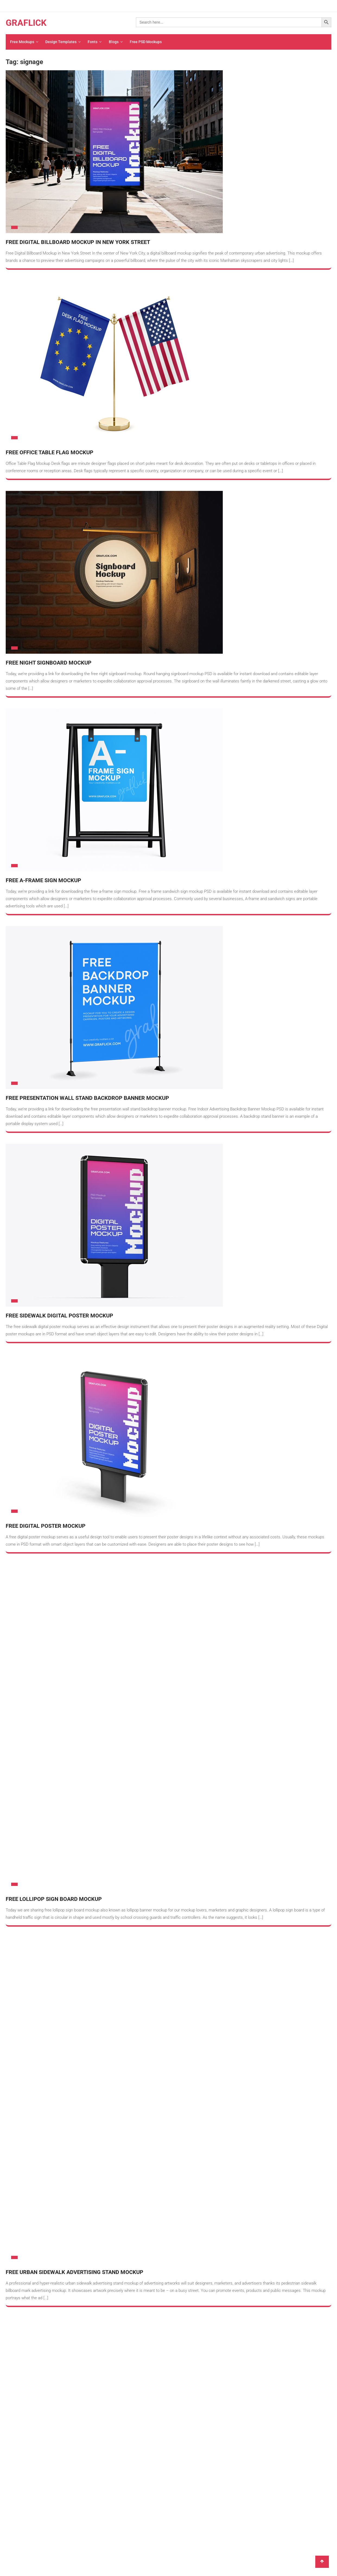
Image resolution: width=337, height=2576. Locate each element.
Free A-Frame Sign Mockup (43, 881)
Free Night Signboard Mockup (48, 663)
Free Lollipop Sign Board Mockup (54, 1581)
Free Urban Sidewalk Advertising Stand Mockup (74, 1636)
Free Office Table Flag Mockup (49, 453)
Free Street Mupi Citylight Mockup (56, 1698)
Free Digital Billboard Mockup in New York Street (78, 242)
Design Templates (60, 42)
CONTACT (131, 1807)
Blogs (112, 42)
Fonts (92, 42)
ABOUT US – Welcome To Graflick (151, 1795)
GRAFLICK (26, 23)
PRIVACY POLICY (137, 1819)
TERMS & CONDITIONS (142, 1830)
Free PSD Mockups (144, 42)
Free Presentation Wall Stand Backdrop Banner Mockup (87, 1098)
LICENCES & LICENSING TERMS (150, 1842)
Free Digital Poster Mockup (45, 1526)
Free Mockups (22, 42)
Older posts (22, 1741)
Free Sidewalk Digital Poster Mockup (59, 1316)
